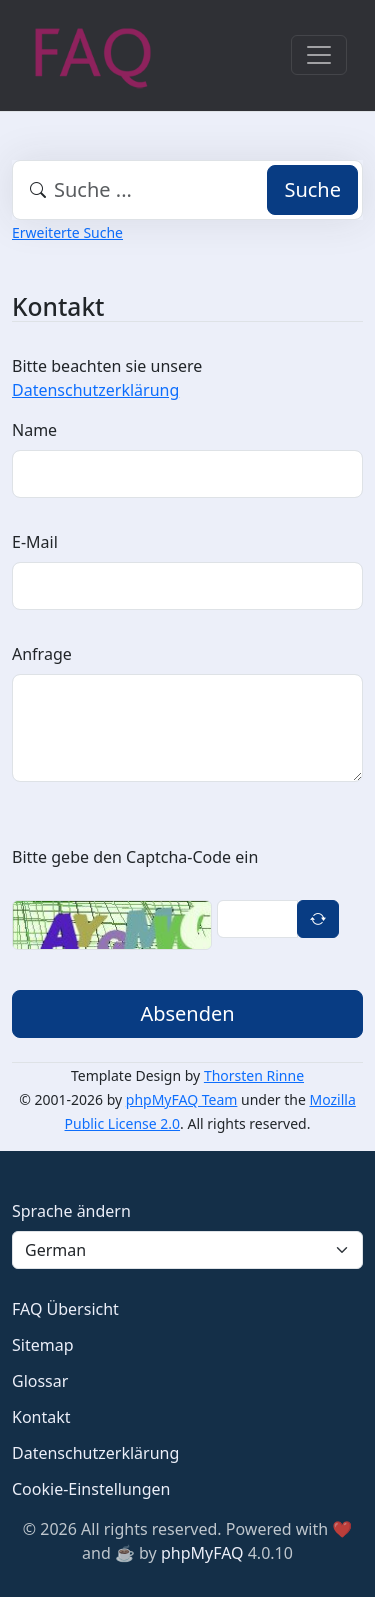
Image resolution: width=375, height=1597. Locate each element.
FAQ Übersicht (65, 1309)
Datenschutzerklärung (95, 390)
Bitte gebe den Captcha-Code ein (135, 857)
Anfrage (42, 654)
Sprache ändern (71, 1211)
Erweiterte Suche (67, 232)
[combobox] (187, 190)
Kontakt (41, 1417)
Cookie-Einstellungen (91, 1489)
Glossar (40, 1381)
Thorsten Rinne (254, 1075)
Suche (312, 189)
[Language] (187, 1250)
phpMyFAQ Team (182, 1099)
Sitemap (43, 1345)
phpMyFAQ (202, 1553)
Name (34, 430)
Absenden (187, 1013)
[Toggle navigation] (319, 55)
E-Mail (35, 542)
